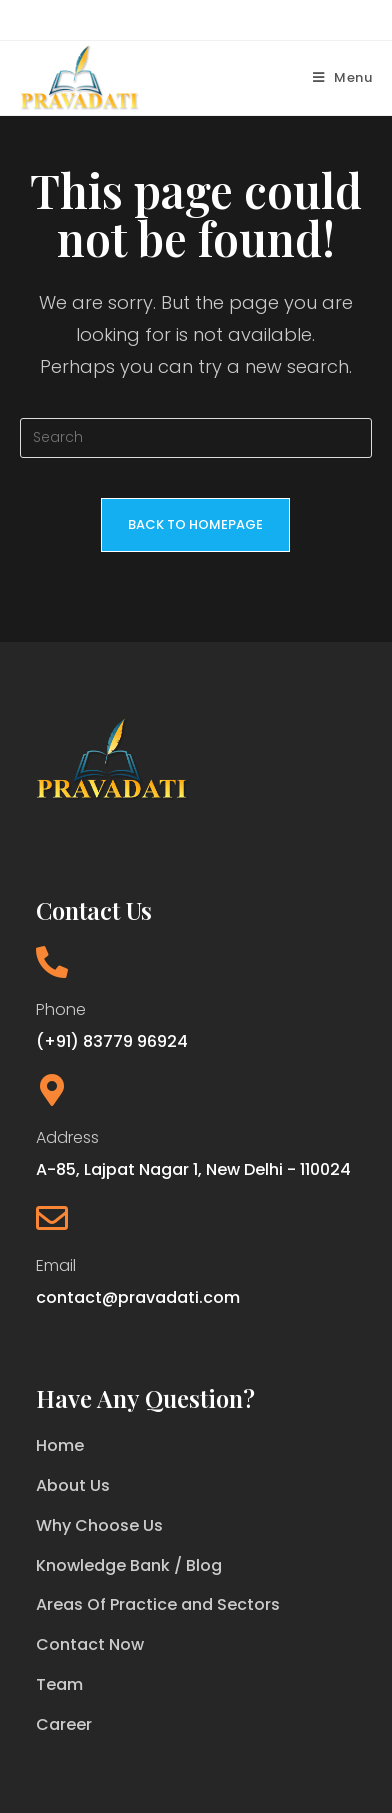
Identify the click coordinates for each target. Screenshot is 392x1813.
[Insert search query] (196, 438)
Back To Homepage (195, 524)
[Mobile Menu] (343, 77)
